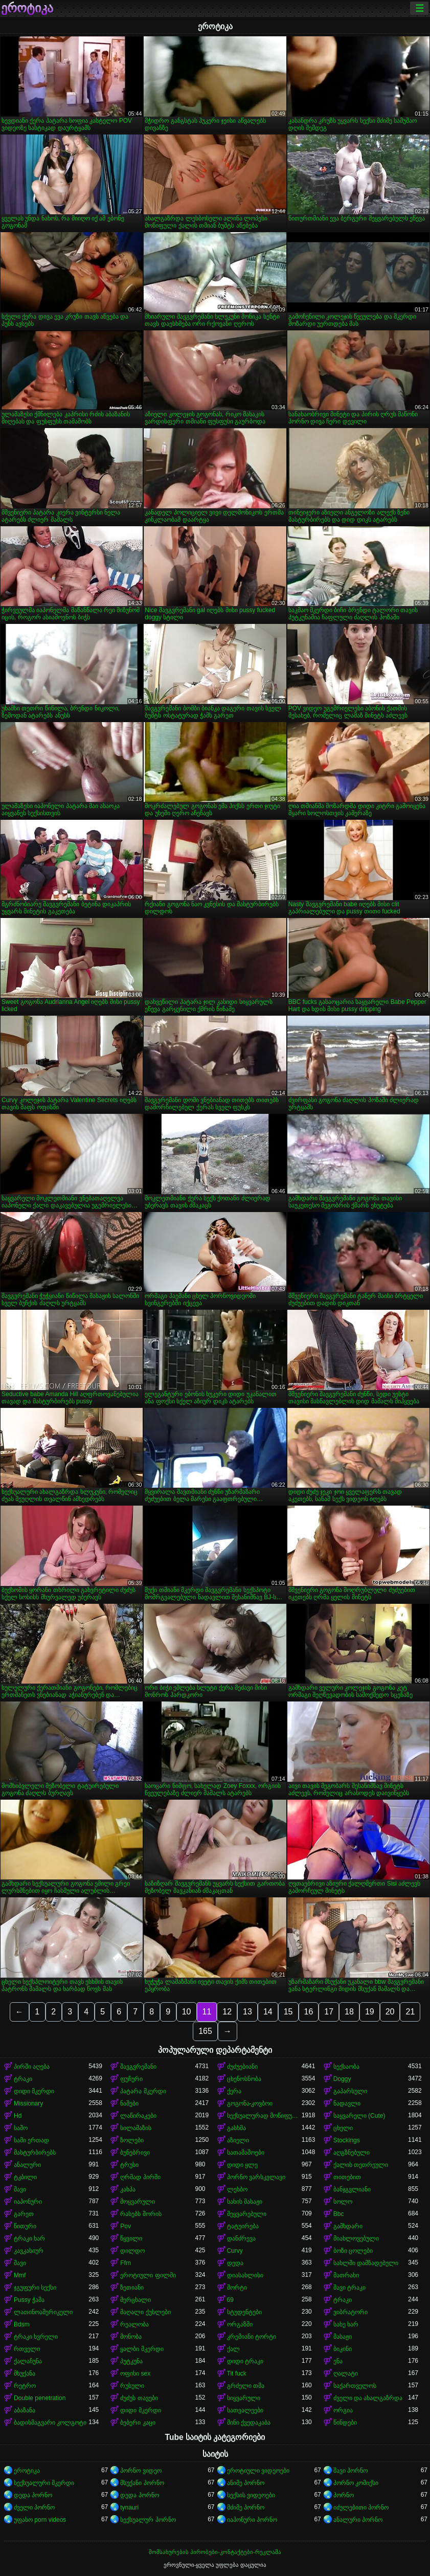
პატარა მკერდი (143, 2091)
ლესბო (237, 2189)
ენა (338, 2361)
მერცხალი (135, 2299)
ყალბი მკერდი (141, 2349)
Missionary (28, 2103)
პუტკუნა (131, 2361)
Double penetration (39, 2398)
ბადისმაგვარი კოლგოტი (50, 2422)
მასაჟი (342, 2336)
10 (186, 2011)
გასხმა (236, 2128)
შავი (20, 2189)
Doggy (342, 2078)
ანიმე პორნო (245, 2483)
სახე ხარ (345, 2324)
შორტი (237, 2287)
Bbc (338, 2213)
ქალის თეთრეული (360, 2164)
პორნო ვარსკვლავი (256, 2177)
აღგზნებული (351, 2152)
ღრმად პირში (140, 2177)
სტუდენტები (244, 2312)
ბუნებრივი (135, 2152)
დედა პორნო (33, 2495)
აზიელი (238, 2140)
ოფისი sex (135, 2373)
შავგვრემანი (138, 2066)
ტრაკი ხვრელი (36, 2336)
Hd (17, 2115)
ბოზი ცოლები (353, 2250)
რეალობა (134, 2324)
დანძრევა (241, 2238)
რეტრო (25, 2385)
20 (390, 2011)
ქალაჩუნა (28, 2361)
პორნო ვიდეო (140, 2470)
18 (349, 2011)
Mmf (20, 2275)
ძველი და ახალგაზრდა (368, 2398)
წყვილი (131, 2238)
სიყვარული (243, 2398)
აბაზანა (24, 2410)
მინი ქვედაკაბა (248, 2422)
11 (207, 2011)
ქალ (233, 2349)
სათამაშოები (245, 2152)
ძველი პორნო (34, 2507)
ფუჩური (131, 2078)
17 (328, 2011)
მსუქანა (24, 2373)
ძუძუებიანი (242, 2066)
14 (268, 2011)
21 (410, 2011)
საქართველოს (354, 2385)
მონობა (131, 2336)
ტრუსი (129, 2164)
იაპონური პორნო (252, 2519)
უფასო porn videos (40, 2519)
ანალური (27, 2164)
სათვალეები (245, 2410)
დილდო (132, 2250)
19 (369, 2011)
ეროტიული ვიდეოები (258, 2470)
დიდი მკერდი (34, 2091)
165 (205, 2031)
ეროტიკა (27, 8)
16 (308, 2011)
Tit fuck (236, 2373)
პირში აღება (32, 2066)
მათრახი (346, 2275)
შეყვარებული (246, 2213)
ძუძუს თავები (138, 2398)
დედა (235, 2263)
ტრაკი (23, 2078)
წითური (25, 2226)
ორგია (343, 2410)
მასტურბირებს (35, 2152)
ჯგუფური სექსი (35, 2287)
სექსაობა (346, 2066)
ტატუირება (243, 2226)
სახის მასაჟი (244, 2201)
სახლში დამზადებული (365, 2263)
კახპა (127, 2189)
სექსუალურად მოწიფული (264, 2115)
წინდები (345, 2422)
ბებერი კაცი (137, 2422)
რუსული (132, 2385)
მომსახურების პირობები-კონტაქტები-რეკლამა (215, 2552)
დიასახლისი (245, 2275)
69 (230, 2299)
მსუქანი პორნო (142, 2483)
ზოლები (132, 2140)
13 (247, 2011)
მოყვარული (137, 2201)
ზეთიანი (132, 2287)
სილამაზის (135, 2128)
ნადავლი (346, 2103)
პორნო (343, 2495)
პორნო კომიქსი (355, 2483)
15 (288, 2011)
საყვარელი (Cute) (359, 2115)
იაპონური (28, 2201)
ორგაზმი (240, 2324)
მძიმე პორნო (245, 2507)
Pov (125, 2226)
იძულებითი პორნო (361, 2507)
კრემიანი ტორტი (251, 2336)
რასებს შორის (140, 2213)
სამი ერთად (31, 2140)
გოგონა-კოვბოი (250, 2103)
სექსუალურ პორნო (147, 2519)
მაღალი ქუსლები (145, 2312)
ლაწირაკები (138, 2115)
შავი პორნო (350, 2470)
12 (227, 2011)
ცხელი (343, 2128)
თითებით (347, 2177)
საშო (21, 2128)
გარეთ (24, 2213)
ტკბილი (25, 2177)
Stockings (346, 2140)
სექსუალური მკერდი (44, 2483)
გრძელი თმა (245, 2385)
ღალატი (345, 2373)
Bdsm (22, 2324)
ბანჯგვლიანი (352, 2189)
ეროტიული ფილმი (147, 2275)
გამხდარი (348, 2226)
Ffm (125, 2263)
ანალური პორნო (357, 2519)
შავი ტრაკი (349, 2287)
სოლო (342, 2201)
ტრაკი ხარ (29, 2238)
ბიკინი (342, 2349)
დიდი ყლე (242, 2164)
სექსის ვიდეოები (251, 2495)
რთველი (27, 2349)
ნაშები (129, 2103)
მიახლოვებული (356, 2238)
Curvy (235, 2250)
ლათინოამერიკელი (43, 2312)
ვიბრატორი (350, 2312)
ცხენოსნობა (244, 2078)
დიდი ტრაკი (245, 2361)
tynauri (129, 2507)
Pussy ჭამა (29, 2299)
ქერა (234, 2091)
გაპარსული (350, 2091)
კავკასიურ (28, 2250)
